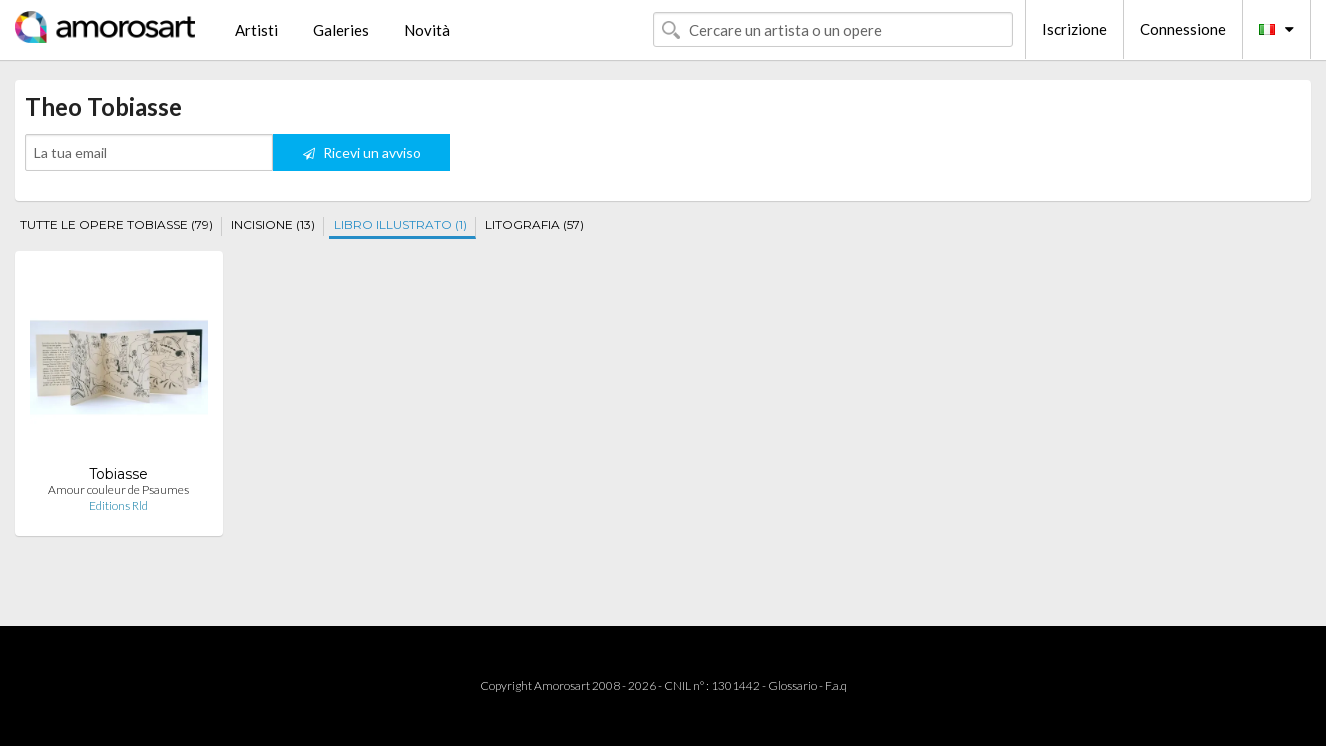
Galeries (341, 30)
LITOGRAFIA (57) (534, 224)
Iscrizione (1074, 29)
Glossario (792, 685)
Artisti (256, 30)
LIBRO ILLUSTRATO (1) (400, 224)
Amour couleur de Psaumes (118, 489)
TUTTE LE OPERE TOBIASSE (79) (116, 224)
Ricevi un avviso (362, 152)
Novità (427, 30)
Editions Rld (118, 505)
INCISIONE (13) (273, 224)
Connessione (1183, 29)
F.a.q (836, 685)
